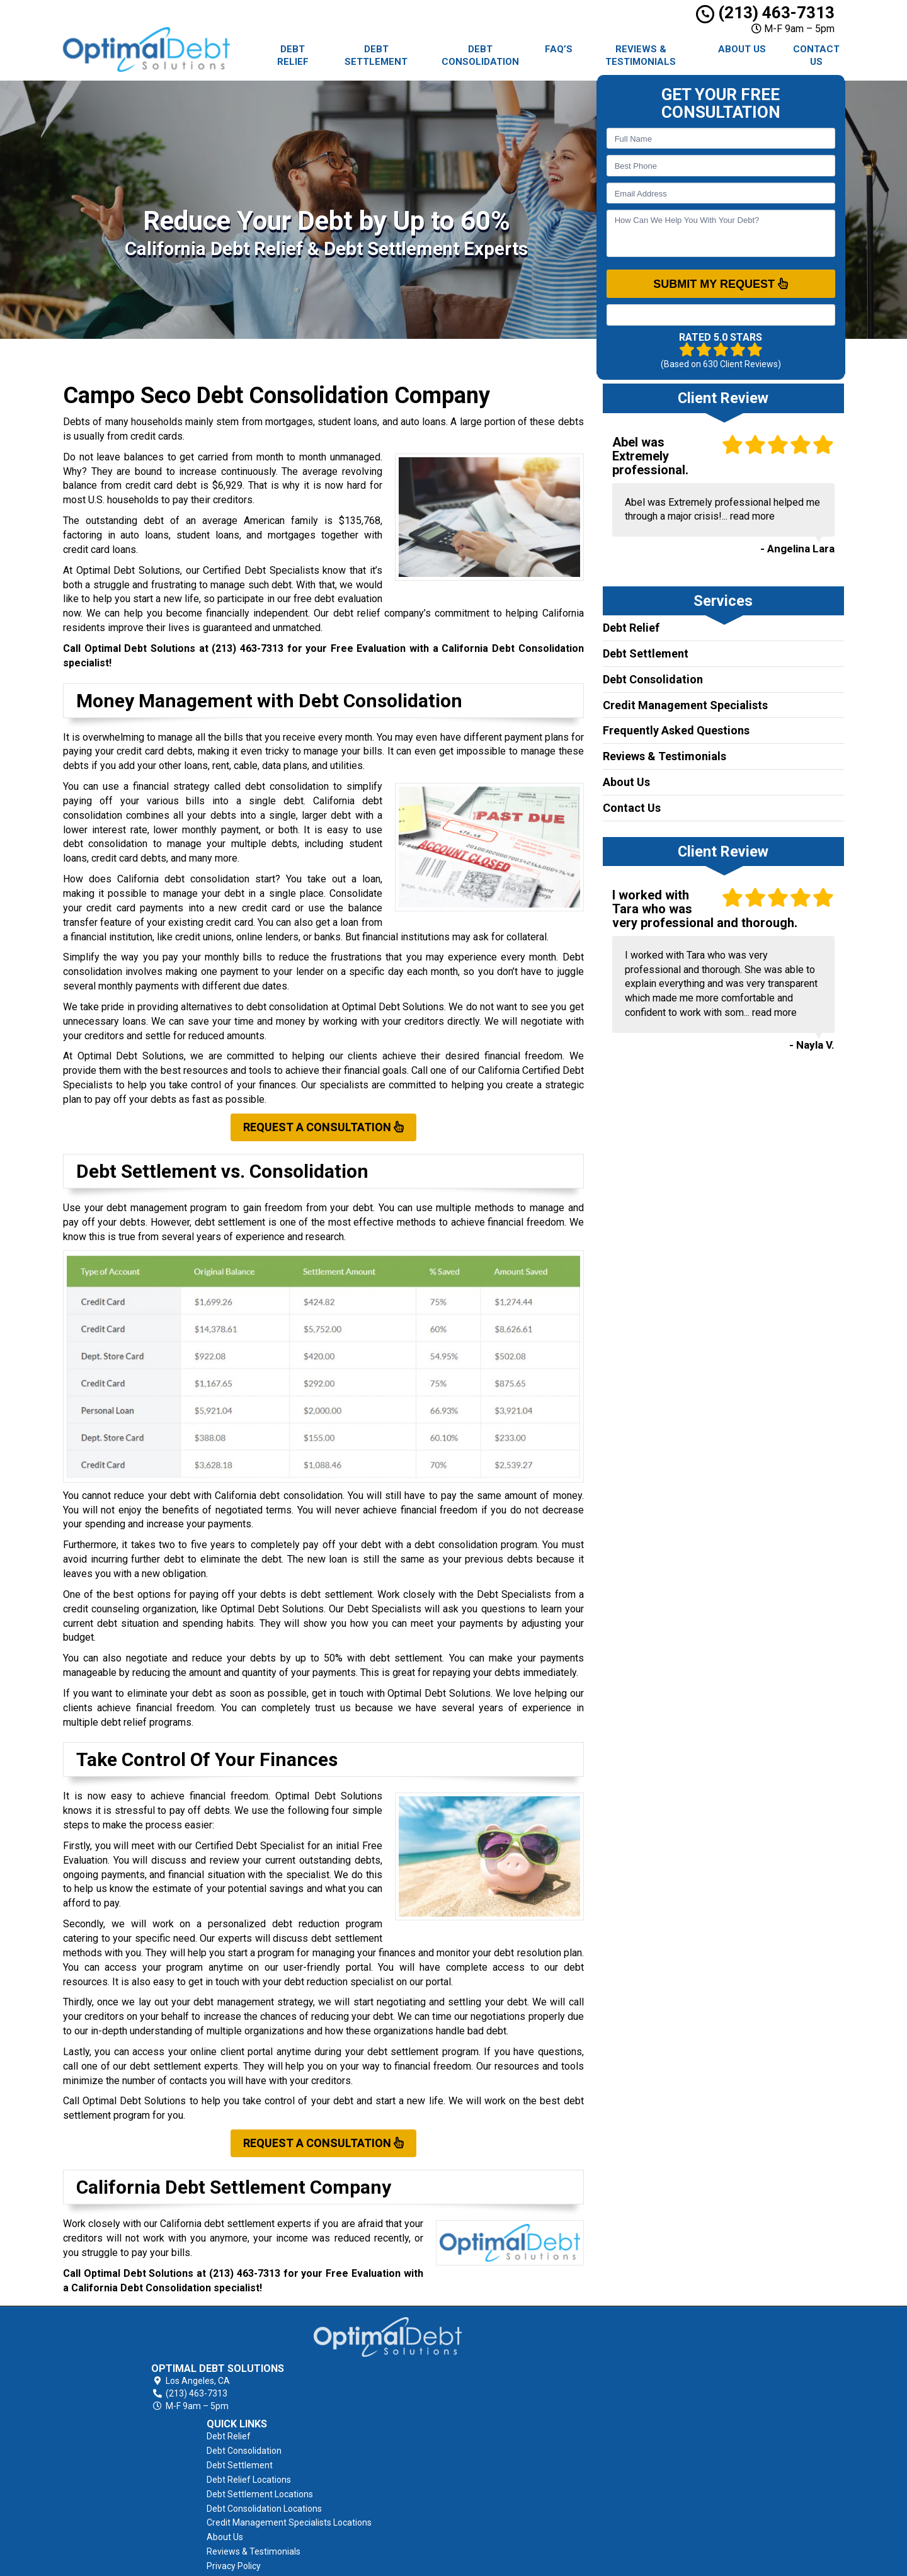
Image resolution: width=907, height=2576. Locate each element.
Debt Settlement (376, 55)
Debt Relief (293, 55)
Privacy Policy (491, 2479)
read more (752, 516)
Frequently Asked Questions (676, 730)
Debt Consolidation (480, 55)
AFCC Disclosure (496, 2508)
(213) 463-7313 (765, 12)
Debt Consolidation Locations (521, 2407)
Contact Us (816, 55)
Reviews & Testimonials (640, 55)
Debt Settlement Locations (517, 2393)
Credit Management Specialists (685, 705)
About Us (742, 49)
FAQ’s (559, 49)
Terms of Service (498, 2493)
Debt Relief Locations (506, 2378)
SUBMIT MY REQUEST (720, 283)
